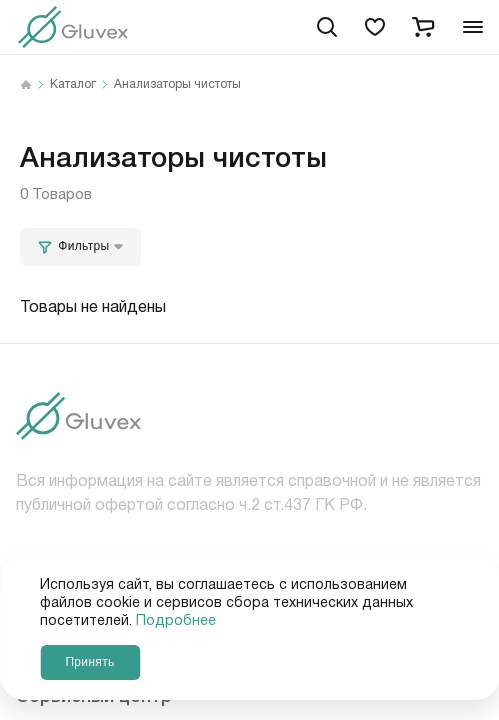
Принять (89, 662)
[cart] (423, 27)
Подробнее (176, 621)
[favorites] (375, 27)
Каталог (73, 85)
